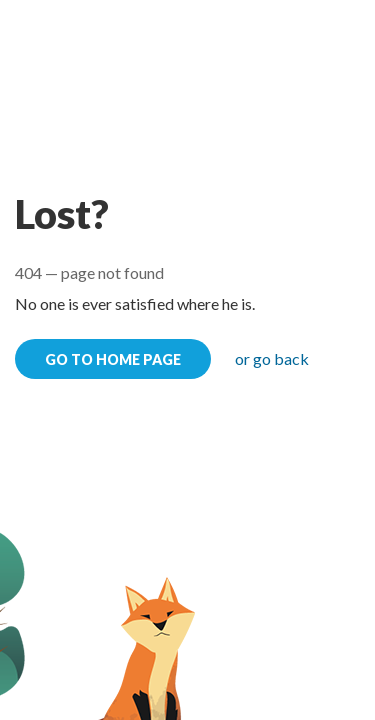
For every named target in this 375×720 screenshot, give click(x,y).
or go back (272, 358)
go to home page (113, 359)
